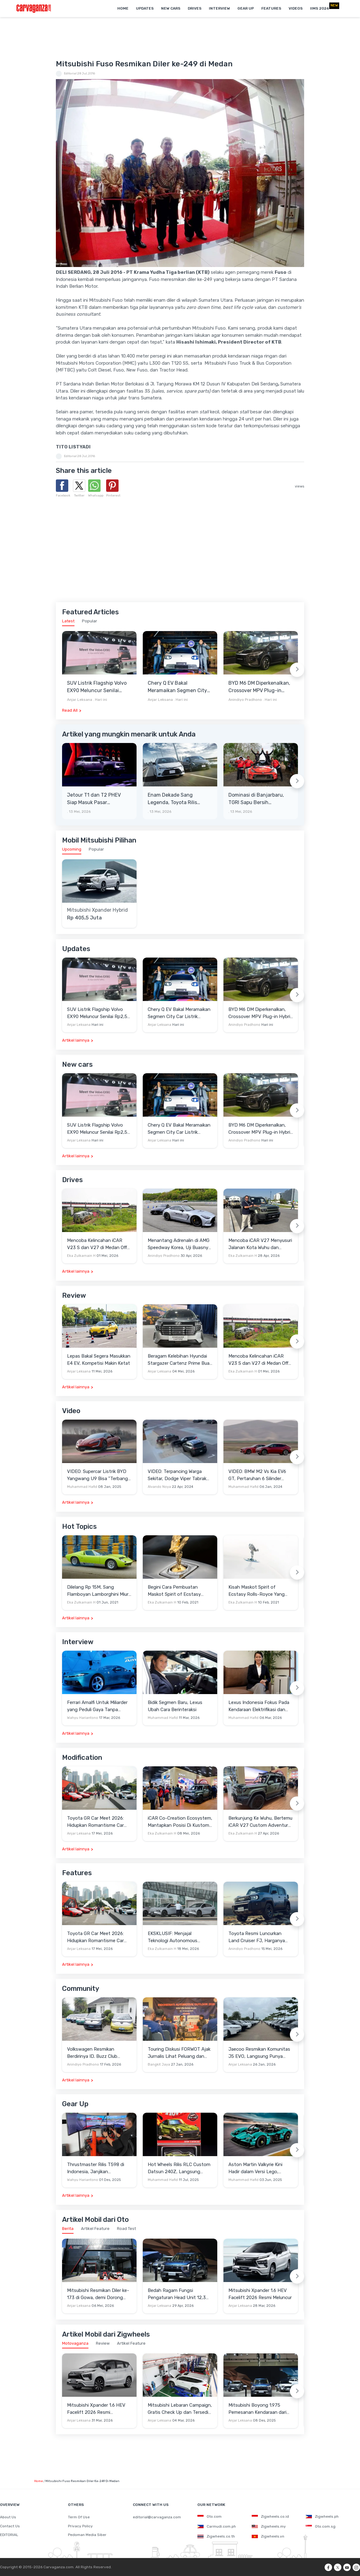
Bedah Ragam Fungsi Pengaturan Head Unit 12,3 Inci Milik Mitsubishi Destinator (177, 2294)
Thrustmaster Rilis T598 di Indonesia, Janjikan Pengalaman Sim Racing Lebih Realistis (99, 2168)
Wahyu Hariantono (82, 1718)
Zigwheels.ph (322, 2516)
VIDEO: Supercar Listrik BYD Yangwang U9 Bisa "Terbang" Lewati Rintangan (98, 1475)
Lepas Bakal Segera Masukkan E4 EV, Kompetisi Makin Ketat (98, 1359)
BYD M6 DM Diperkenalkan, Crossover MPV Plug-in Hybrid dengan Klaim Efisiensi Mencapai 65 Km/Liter (259, 687)
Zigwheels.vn (268, 2536)
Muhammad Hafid (82, 1487)
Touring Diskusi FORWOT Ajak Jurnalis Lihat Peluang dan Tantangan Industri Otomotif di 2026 (179, 2053)
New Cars (170, 8)
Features (271, 8)
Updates (145, 8)
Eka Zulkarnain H (81, 1256)
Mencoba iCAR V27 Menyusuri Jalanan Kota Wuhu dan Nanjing (260, 1244)
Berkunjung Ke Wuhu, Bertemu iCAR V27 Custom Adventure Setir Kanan (260, 1822)
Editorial (70, 73)
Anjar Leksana (79, 699)
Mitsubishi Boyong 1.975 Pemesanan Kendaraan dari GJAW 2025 (257, 2409)
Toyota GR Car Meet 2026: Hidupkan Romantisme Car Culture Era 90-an (95, 1822)
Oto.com (209, 2516)
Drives (194, 8)
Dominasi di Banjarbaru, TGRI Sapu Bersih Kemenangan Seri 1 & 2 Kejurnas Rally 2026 (256, 799)
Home (122, 8)
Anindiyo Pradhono (245, 699)
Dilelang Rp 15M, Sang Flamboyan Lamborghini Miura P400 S (99, 1591)
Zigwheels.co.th (216, 2536)
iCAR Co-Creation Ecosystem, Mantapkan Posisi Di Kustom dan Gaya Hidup (180, 1822)
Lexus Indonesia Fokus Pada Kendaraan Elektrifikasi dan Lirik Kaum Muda (258, 1706)
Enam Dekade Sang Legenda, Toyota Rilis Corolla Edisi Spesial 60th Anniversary (177, 799)
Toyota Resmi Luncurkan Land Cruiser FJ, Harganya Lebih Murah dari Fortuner (256, 1937)
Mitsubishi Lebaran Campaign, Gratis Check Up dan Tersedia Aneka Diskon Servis (180, 2409)
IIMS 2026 (319, 8)
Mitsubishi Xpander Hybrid (97, 910)
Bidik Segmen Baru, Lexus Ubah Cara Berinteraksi (175, 1706)
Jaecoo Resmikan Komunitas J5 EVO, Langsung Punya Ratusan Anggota (259, 2053)
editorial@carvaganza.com (157, 2517)
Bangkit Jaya (159, 2064)
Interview (219, 8)
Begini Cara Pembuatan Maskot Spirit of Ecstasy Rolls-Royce (174, 1591)
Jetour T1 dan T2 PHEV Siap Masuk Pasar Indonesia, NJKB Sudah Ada (94, 799)
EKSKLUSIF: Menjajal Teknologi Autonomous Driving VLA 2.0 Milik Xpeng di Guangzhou (179, 1937)
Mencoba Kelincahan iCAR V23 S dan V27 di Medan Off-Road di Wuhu (98, 1244)
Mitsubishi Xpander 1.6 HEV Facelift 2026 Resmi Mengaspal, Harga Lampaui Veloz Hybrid (96, 2409)
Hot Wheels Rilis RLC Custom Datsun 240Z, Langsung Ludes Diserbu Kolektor (179, 2168)
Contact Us (10, 2526)
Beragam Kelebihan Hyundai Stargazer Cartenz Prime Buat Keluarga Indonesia (180, 1360)
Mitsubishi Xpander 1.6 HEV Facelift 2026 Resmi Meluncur (260, 2294)
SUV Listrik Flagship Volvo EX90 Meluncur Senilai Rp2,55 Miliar (97, 687)
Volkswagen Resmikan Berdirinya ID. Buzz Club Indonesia (92, 2053)
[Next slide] (297, 670)
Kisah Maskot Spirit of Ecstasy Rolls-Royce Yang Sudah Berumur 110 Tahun (256, 1591)
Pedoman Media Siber (87, 2535)
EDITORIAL (9, 2535)
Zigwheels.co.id (270, 2516)
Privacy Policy (80, 2526)
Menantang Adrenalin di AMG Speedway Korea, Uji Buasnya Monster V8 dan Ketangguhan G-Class (180, 1244)
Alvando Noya (159, 1487)
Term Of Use (79, 2517)
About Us (8, 2517)
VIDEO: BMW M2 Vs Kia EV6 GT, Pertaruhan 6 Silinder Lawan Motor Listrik (257, 1475)
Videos (296, 8)
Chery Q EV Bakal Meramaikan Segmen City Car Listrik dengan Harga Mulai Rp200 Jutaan (177, 687)
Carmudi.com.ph (216, 2526)
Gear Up (245, 8)
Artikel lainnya (75, 1040)
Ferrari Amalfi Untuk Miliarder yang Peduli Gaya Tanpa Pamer (97, 1706)
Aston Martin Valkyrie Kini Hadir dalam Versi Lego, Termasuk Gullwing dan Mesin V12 (259, 2168)
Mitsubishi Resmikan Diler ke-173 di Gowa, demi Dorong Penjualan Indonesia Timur (98, 2294)
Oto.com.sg (320, 2526)
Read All (70, 710)
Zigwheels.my (269, 2526)
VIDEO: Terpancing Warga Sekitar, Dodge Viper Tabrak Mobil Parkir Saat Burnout (177, 1475)
